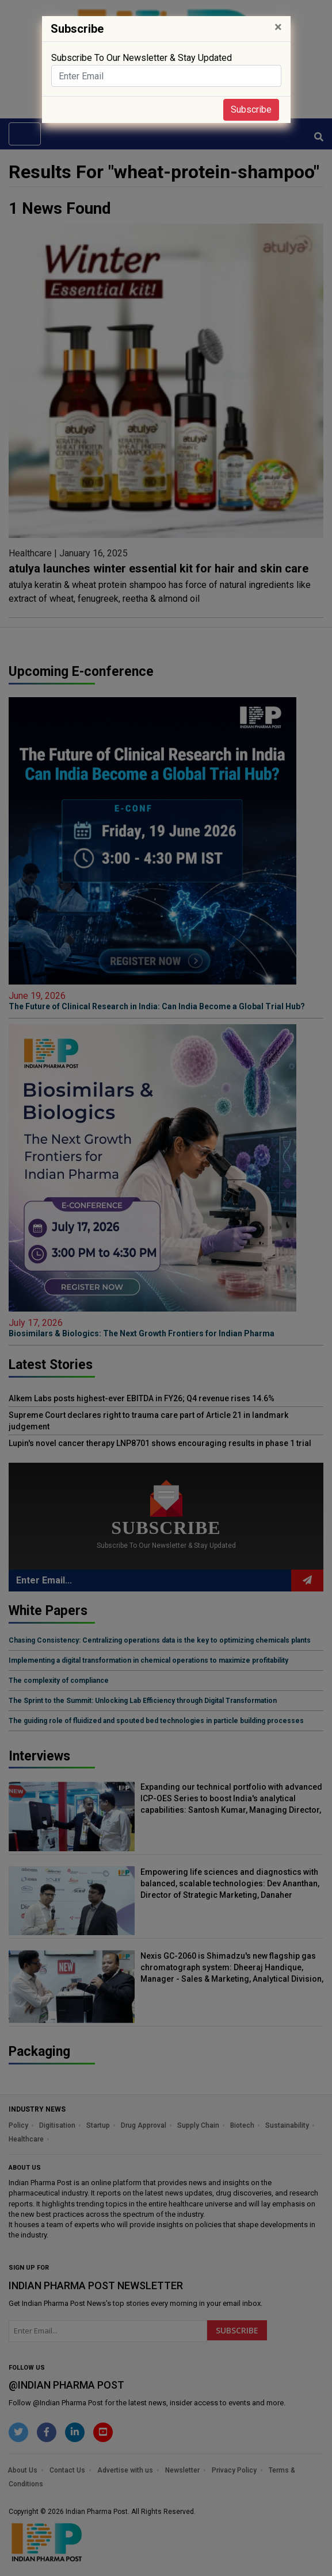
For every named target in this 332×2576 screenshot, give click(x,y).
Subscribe (251, 109)
